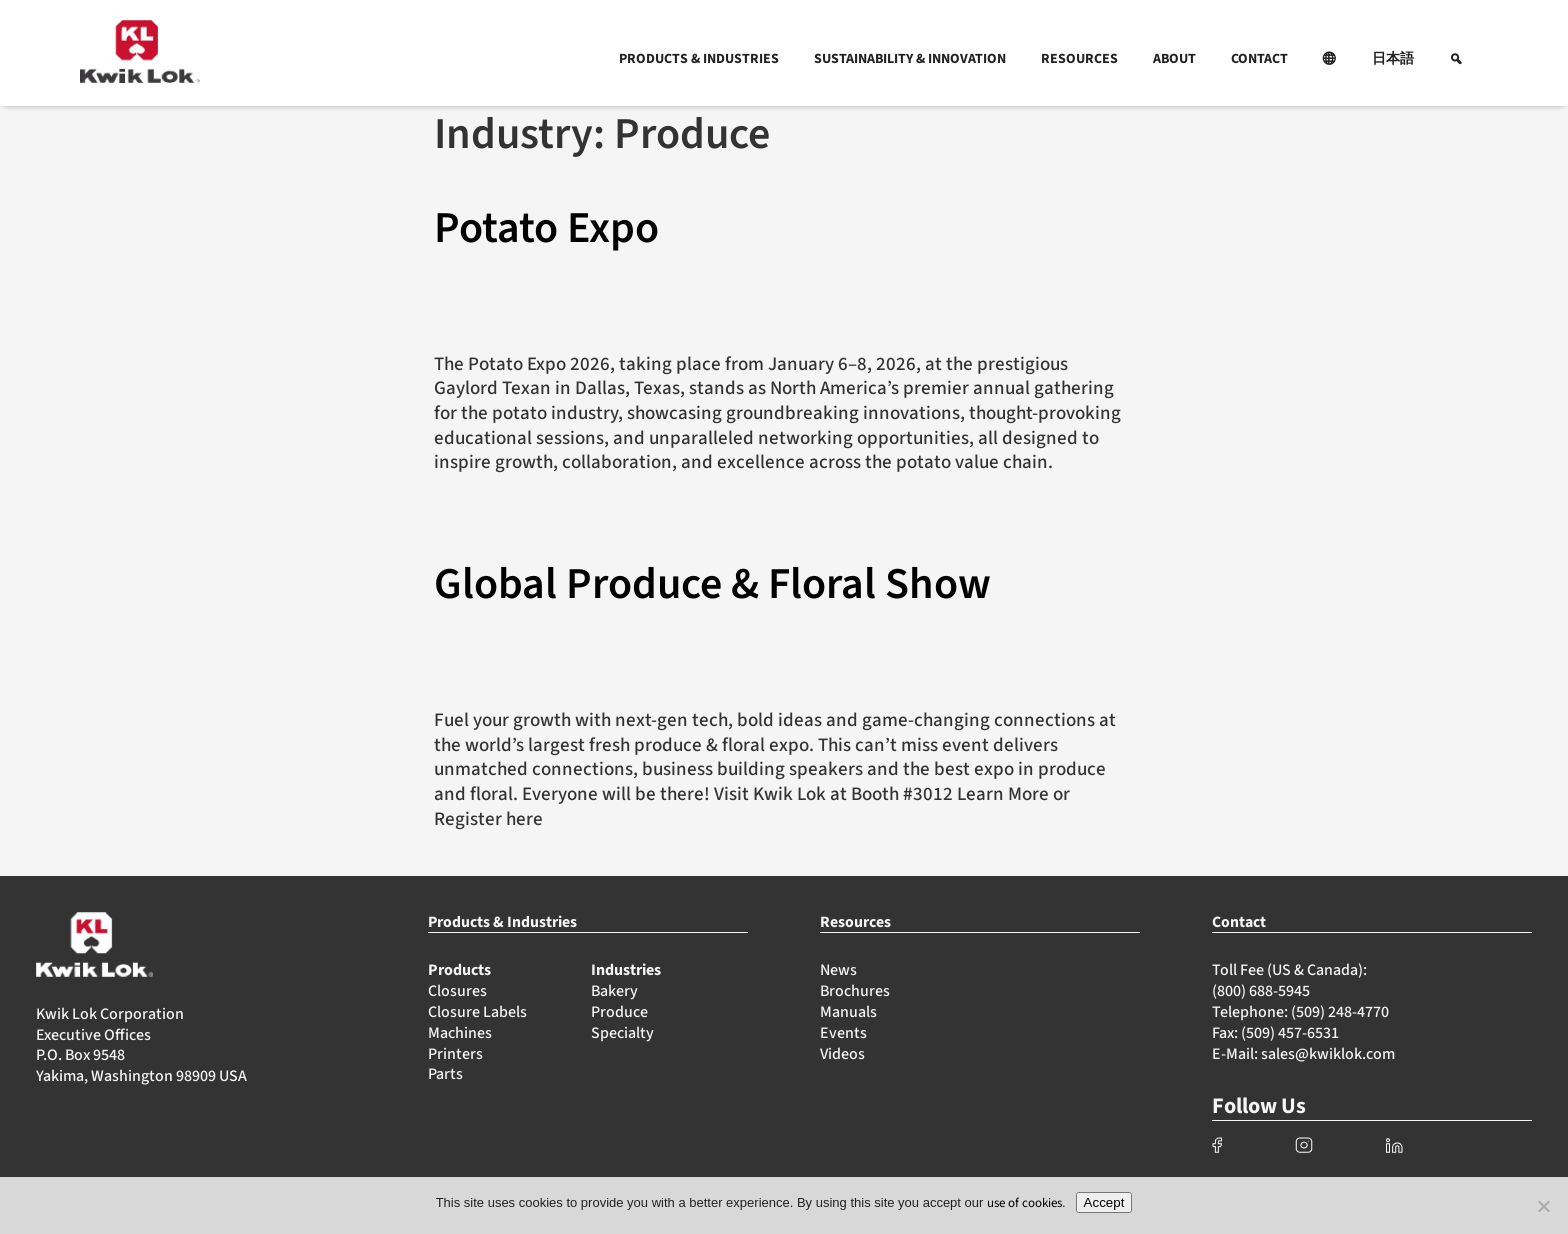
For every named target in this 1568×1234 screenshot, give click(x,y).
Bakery (614, 991)
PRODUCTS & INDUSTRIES (699, 59)
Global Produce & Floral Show (712, 584)
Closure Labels (477, 1012)
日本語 (1393, 59)
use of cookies (1024, 1203)
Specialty (622, 1033)
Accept (1104, 1202)
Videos (842, 1054)
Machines (460, 1033)
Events (843, 1033)
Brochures (855, 991)
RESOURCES (1079, 59)
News (838, 970)
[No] (1543, 1206)
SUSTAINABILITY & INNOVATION (910, 59)
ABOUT (1174, 59)
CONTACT (1259, 59)
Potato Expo (546, 228)
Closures (457, 991)
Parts (445, 1074)
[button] (1330, 59)
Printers (455, 1054)
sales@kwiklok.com (1328, 1054)
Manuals (848, 1012)
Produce (619, 1012)
